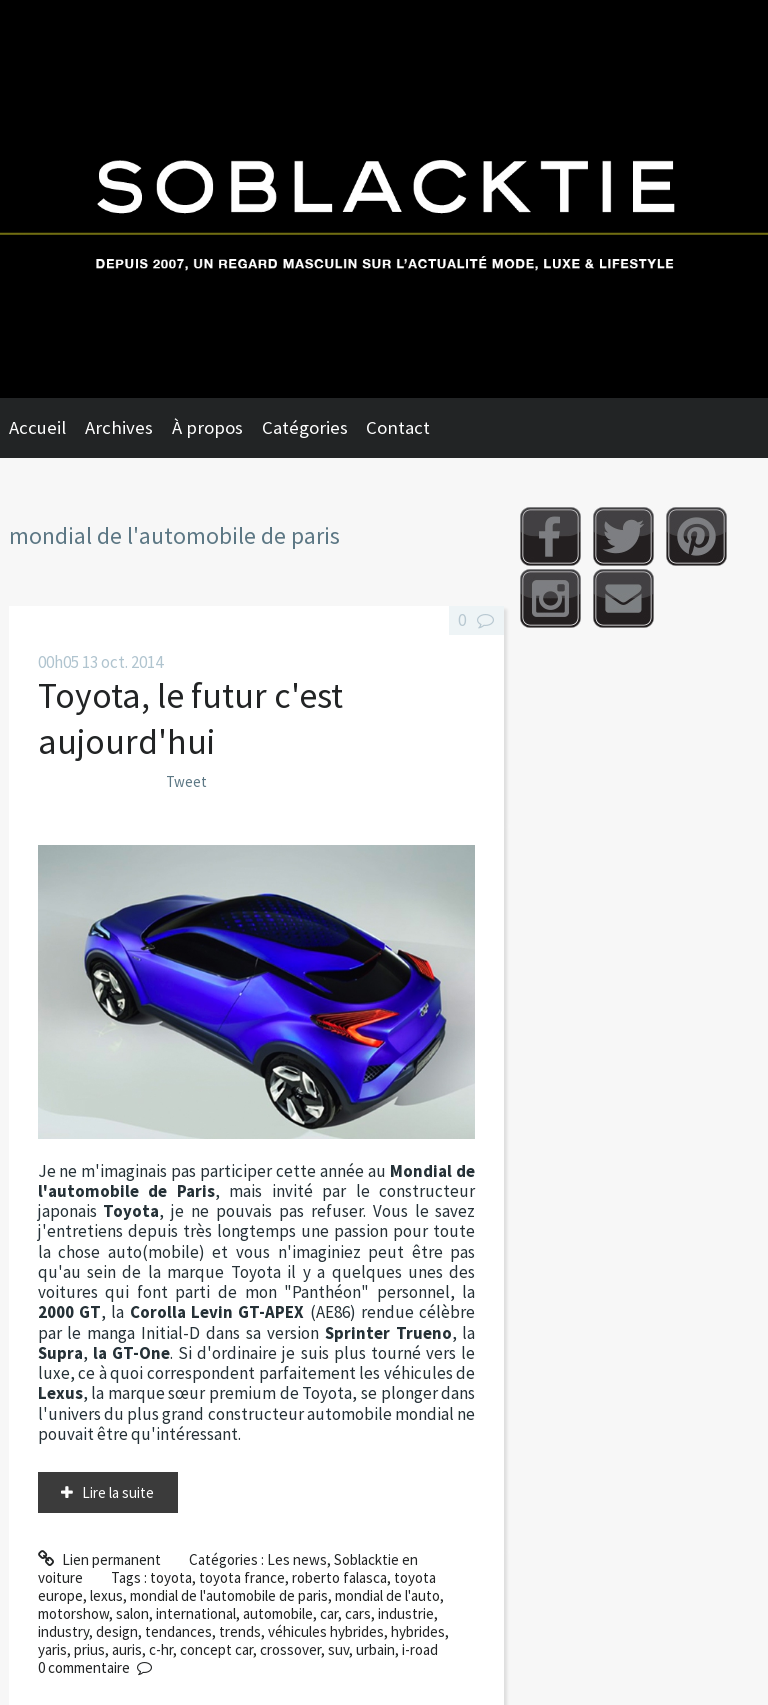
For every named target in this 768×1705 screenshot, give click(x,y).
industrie (406, 1613)
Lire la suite (118, 1492)
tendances (178, 1631)
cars (358, 1613)
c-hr (161, 1649)
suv (338, 1649)
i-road (420, 1649)
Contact (398, 427)
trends (240, 1631)
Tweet (186, 781)
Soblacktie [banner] (384, 199)
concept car (216, 1649)
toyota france (242, 1577)
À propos (207, 427)
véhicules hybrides (326, 1631)
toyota (171, 1577)
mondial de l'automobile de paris (229, 1595)
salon (132, 1613)
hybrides (418, 1631)
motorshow (73, 1613)
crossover (290, 1649)
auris (127, 1649)
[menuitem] (47, 428)
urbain (375, 1649)
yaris (52, 1649)
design (117, 1631)
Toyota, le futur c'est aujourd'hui (190, 718)
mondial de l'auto (387, 1595)
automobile (278, 1613)
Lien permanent (99, 1559)
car (329, 1613)
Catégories (305, 427)
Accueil (37, 427)
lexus (106, 1595)
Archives (119, 427)
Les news (297, 1559)
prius (89, 1649)
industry (63, 1631)
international (196, 1613)
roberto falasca (339, 1577)
